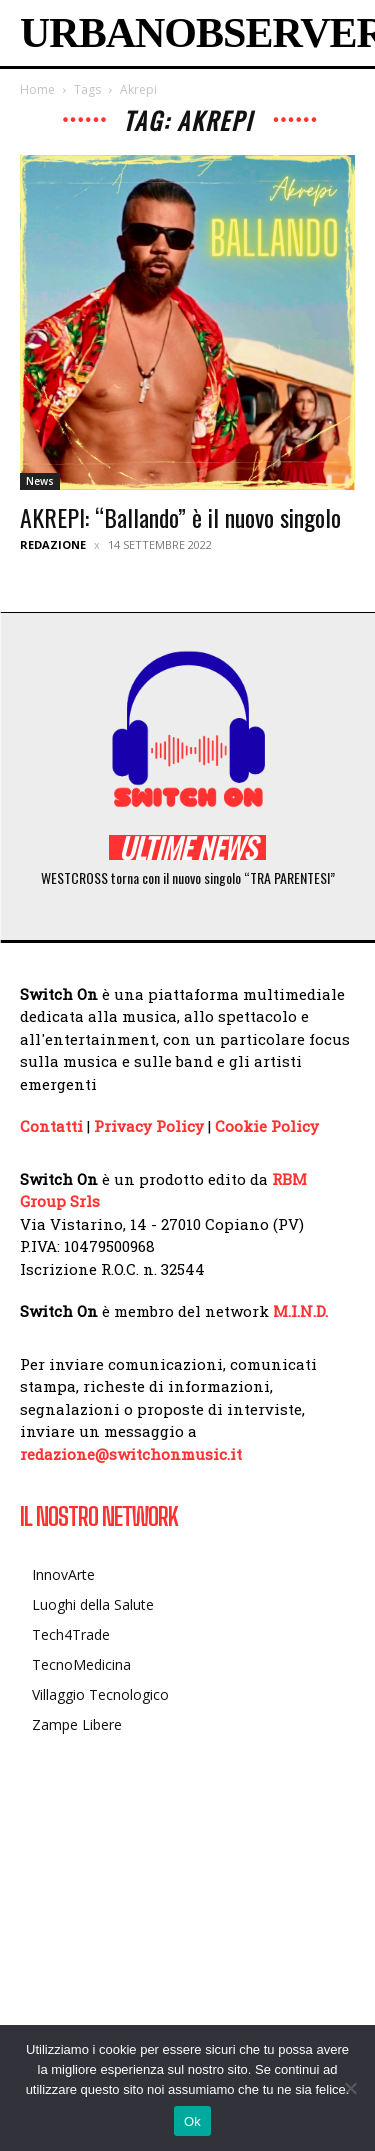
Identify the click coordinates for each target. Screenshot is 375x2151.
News (40, 481)
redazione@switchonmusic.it (131, 1454)
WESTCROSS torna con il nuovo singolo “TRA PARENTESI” (188, 877)
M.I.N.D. (300, 1311)
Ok (192, 2121)
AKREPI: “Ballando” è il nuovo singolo (180, 517)
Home (37, 89)
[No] (350, 2088)
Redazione (53, 544)
